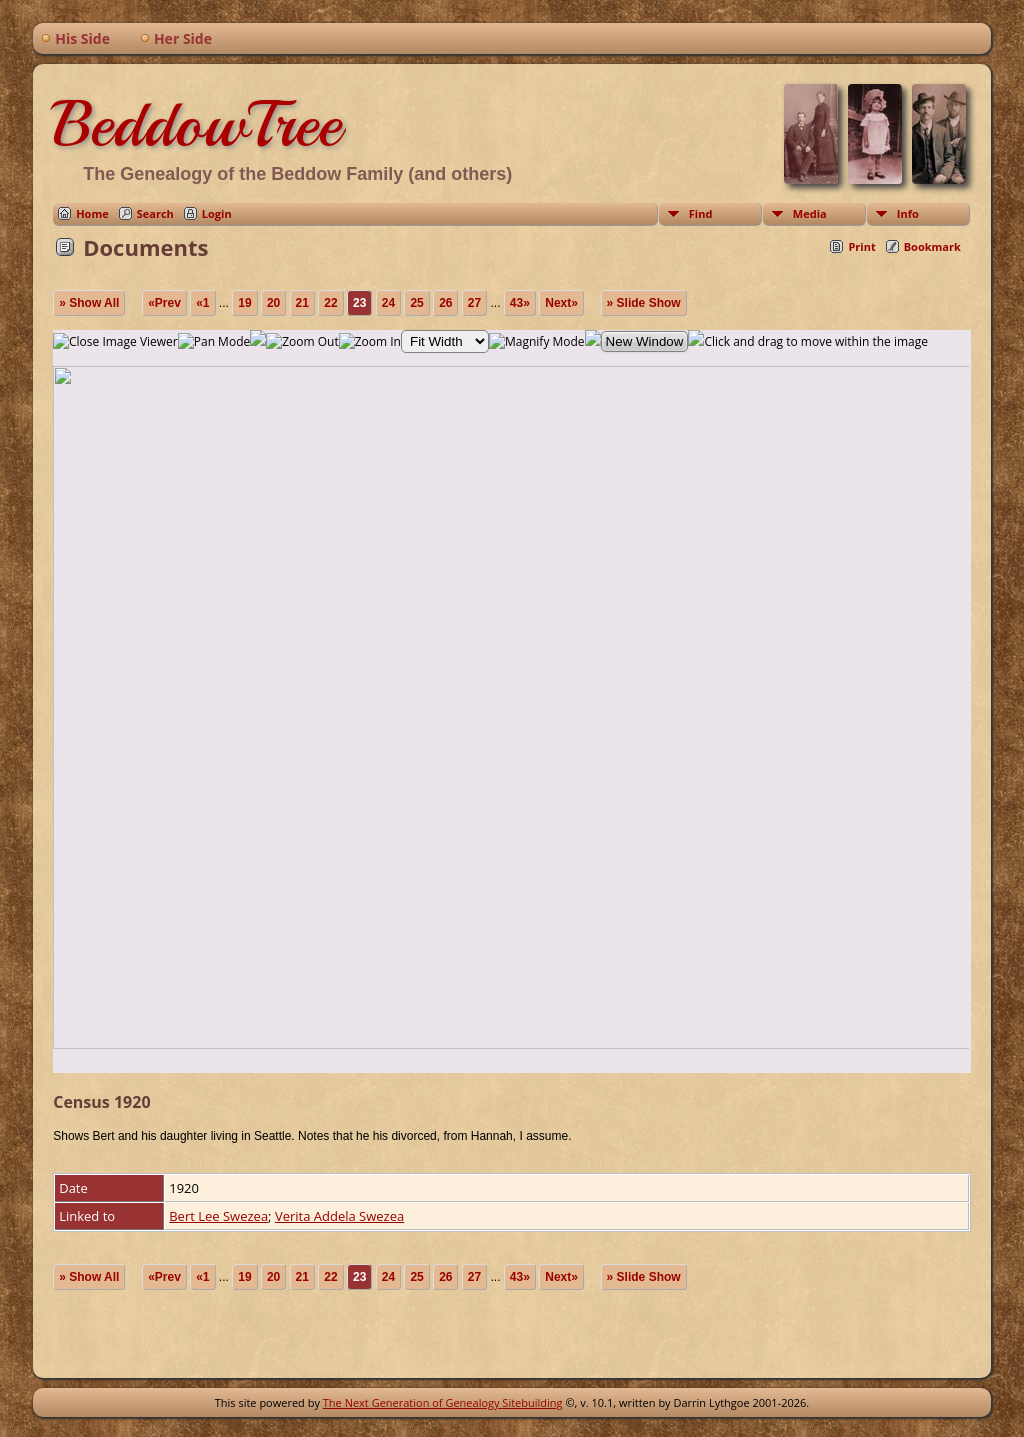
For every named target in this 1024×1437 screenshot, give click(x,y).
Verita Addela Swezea (339, 1216)
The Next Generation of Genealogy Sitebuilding (443, 1402)
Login (217, 213)
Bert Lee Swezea (218, 1216)
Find (701, 213)
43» (520, 303)
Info (908, 213)
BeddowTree (197, 124)
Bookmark (932, 246)
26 (445, 303)
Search (155, 213)
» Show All (89, 303)
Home (92, 213)
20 (273, 303)
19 (244, 303)
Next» (561, 303)
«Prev (164, 303)
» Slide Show (644, 303)
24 (388, 303)
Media (810, 213)
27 (474, 303)
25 (416, 303)
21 (302, 303)
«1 (202, 303)
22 (330, 303)
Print (861, 246)
